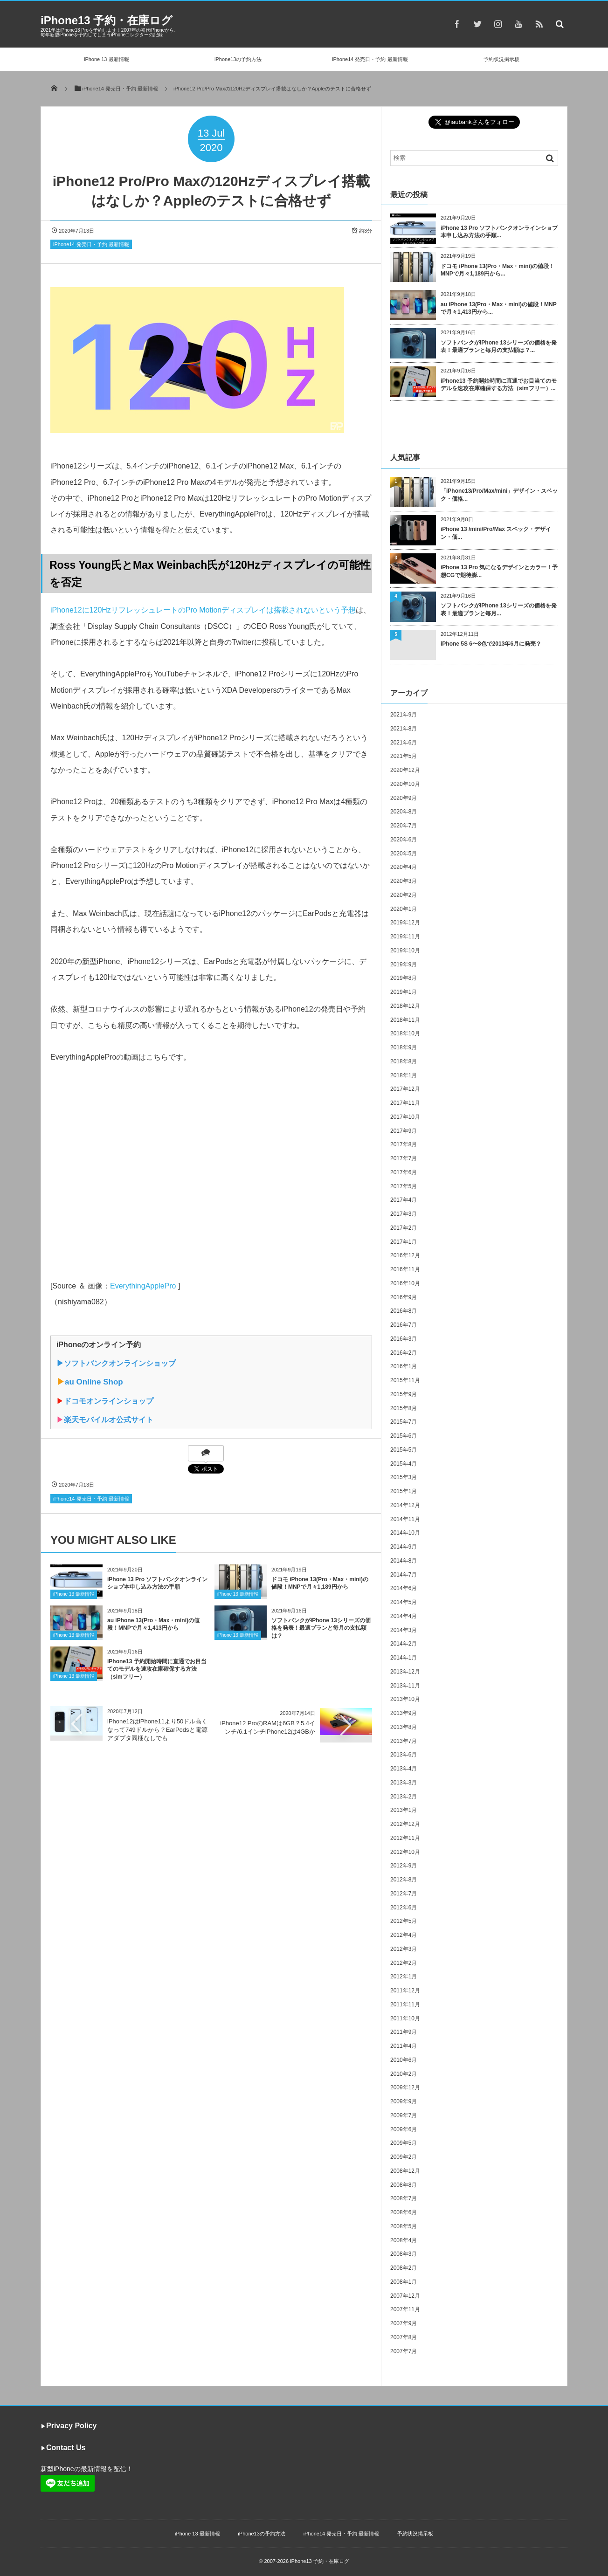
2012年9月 (403, 1865)
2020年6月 (403, 839)
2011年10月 (405, 2018)
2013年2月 (403, 1796)
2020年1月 (403, 909)
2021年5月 (403, 756)
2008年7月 (403, 2198)
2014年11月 (405, 1519)
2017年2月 (403, 1228)
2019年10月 (405, 950)
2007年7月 (403, 2351)
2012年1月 (403, 1976)
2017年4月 (403, 1200)
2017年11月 (405, 1103)
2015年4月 (403, 1463)
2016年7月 (403, 1325)
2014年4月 (403, 1616)
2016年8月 (403, 1311)
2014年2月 (403, 1643)
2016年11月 (405, 1269)
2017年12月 (405, 1089)
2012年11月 (405, 1838)
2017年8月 (403, 1144)
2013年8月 (403, 1727)
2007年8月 (403, 2337)
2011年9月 (403, 2032)
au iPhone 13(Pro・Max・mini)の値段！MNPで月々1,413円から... (499, 308)
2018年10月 (405, 1033)
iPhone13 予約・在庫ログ (107, 20)
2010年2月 (403, 2074)
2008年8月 (403, 2185)
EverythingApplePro (143, 1286)
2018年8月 (403, 1061)
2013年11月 (405, 1685)
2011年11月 (405, 2004)
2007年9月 (403, 2323)
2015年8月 (403, 1408)
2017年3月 (403, 1214)
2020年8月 (403, 811)
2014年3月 (403, 1630)
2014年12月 (405, 1505)
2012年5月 (403, 1921)
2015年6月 (403, 1436)
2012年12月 (405, 1824)
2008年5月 (403, 2226)
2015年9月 (403, 1394)
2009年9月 (403, 2101)
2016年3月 (403, 1339)
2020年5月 (403, 853)
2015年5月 (403, 1449)
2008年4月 (403, 2240)
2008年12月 (405, 2171)
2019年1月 (403, 992)
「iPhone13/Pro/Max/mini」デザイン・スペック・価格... (499, 495)
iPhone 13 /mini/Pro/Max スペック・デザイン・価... (496, 533)
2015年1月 (403, 1491)
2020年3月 (403, 881)
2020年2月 (403, 895)
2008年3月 (403, 2254)
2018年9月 (403, 1047)
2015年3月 (403, 1477)
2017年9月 (403, 1131)
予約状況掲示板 (501, 59)
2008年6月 (403, 2212)
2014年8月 (403, 1560)
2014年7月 (403, 1574)
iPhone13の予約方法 (238, 59)
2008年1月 (403, 2282)
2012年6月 (403, 1907)
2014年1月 (403, 1657)
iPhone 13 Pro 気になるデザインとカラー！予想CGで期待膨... (499, 571)
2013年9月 (403, 1713)
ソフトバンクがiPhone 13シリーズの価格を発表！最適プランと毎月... (499, 609)
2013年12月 (405, 1671)
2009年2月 (403, 2157)
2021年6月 (403, 742)
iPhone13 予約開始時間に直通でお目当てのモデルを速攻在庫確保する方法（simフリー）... (499, 385)
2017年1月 (403, 1242)
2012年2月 (403, 1963)
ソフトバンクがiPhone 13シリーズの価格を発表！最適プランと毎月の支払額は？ (321, 1628)
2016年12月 (405, 1255)
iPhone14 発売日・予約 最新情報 (370, 59)
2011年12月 (405, 1990)
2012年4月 (403, 1935)
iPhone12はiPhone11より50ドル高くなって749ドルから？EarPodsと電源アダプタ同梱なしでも (157, 1730)
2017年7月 (403, 1158)
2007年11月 (405, 2309)
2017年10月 (405, 1117)
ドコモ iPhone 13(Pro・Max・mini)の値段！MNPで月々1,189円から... (497, 270)
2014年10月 (405, 1532)
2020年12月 (405, 770)
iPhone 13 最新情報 (106, 59)
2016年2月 (403, 1353)
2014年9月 (403, 1546)
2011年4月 (403, 2046)
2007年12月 (405, 2296)
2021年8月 (403, 728)
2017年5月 (403, 1186)
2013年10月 (405, 1699)
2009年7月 (403, 2115)
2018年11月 (405, 1020)
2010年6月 (403, 2060)
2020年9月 (403, 798)
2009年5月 (403, 2143)
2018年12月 (405, 1006)
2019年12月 (405, 922)
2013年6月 (403, 1754)
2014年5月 (403, 1602)
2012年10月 (405, 1852)
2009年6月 (403, 2129)
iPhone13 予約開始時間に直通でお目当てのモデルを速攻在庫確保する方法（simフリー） (157, 1669)
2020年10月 (405, 784)
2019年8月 (403, 978)
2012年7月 (403, 1893)
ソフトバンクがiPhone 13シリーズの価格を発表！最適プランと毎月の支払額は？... (499, 346)
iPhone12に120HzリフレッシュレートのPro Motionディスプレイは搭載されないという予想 (203, 610)
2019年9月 (403, 964)
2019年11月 (405, 936)
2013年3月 (403, 1782)
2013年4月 (403, 1768)
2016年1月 (403, 1366)
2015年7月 (403, 1422)
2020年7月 (403, 825)
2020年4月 (403, 867)
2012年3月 (403, 1949)
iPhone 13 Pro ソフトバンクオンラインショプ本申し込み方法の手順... (499, 232)
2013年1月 (403, 1810)
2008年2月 (403, 2268)
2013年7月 (403, 1741)
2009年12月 (405, 2087)
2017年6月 (403, 1172)
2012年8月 (403, 1879)
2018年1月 (403, 1075)
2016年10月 (405, 1283)
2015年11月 (405, 1380)
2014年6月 (403, 1588)
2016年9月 (403, 1297)
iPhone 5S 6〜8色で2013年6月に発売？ (491, 644)
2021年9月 (403, 714)
